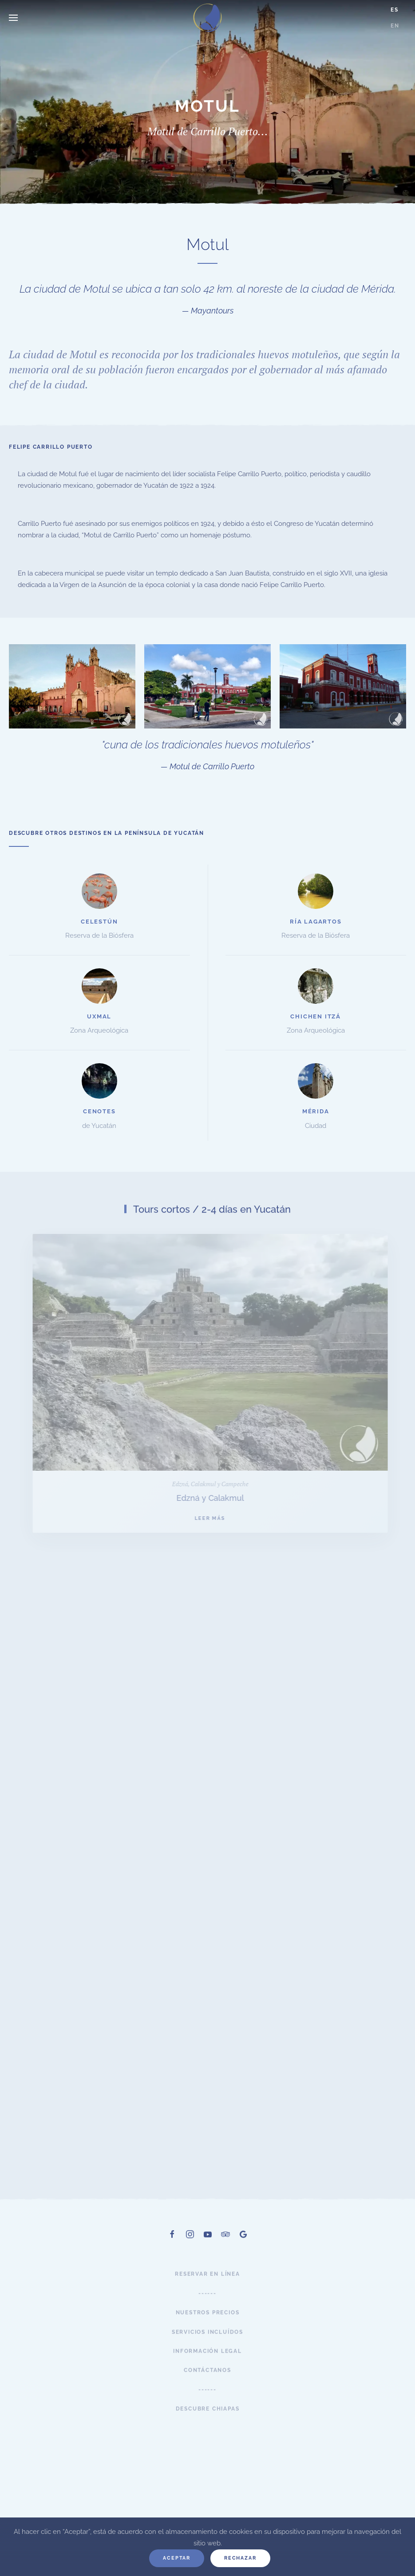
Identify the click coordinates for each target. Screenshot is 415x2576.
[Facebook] (172, 2246)
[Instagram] (190, 2246)
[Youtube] (207, 2246)
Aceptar (176, 2558)
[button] (13, 17)
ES (395, 10)
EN (395, 26)
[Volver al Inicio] (207, 17)
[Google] (243, 2246)
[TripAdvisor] (225, 2246)
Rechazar (240, 2558)
